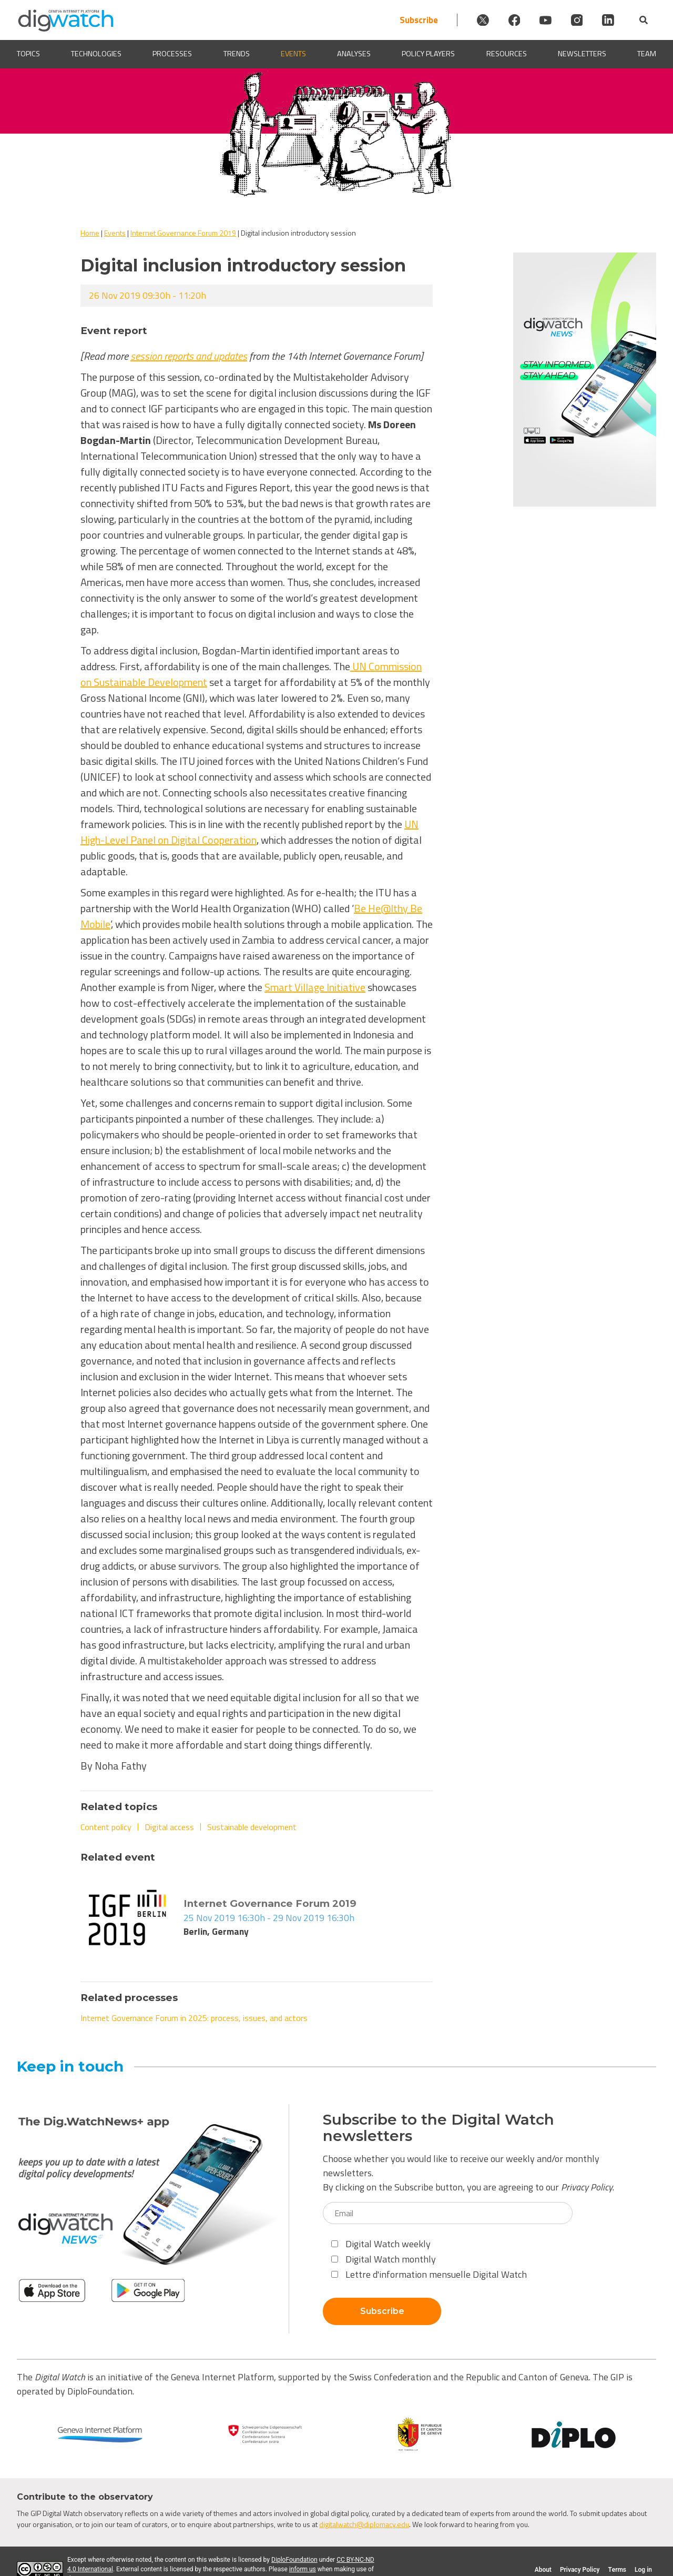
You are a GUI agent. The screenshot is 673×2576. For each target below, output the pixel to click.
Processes (172, 53)
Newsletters (582, 53)
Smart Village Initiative (314, 987)
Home (89, 232)
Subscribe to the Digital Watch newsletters (438, 2128)
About (543, 2569)
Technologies (96, 53)
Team (646, 53)
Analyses (354, 53)
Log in (643, 2569)
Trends (236, 53)
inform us (302, 2569)
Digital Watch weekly (381, 2244)
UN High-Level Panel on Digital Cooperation (249, 832)
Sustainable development (252, 1827)
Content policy (105, 1827)
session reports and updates (188, 356)
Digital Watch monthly (383, 2259)
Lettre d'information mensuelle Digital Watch (429, 2274)
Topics (28, 53)
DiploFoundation (294, 2559)
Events (293, 53)
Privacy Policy (587, 2187)
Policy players (428, 53)
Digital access (169, 1827)
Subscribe (378, 19)
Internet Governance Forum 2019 (183, 232)
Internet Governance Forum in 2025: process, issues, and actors (194, 2018)
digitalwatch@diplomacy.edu (364, 2524)
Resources (506, 53)
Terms (617, 2569)
